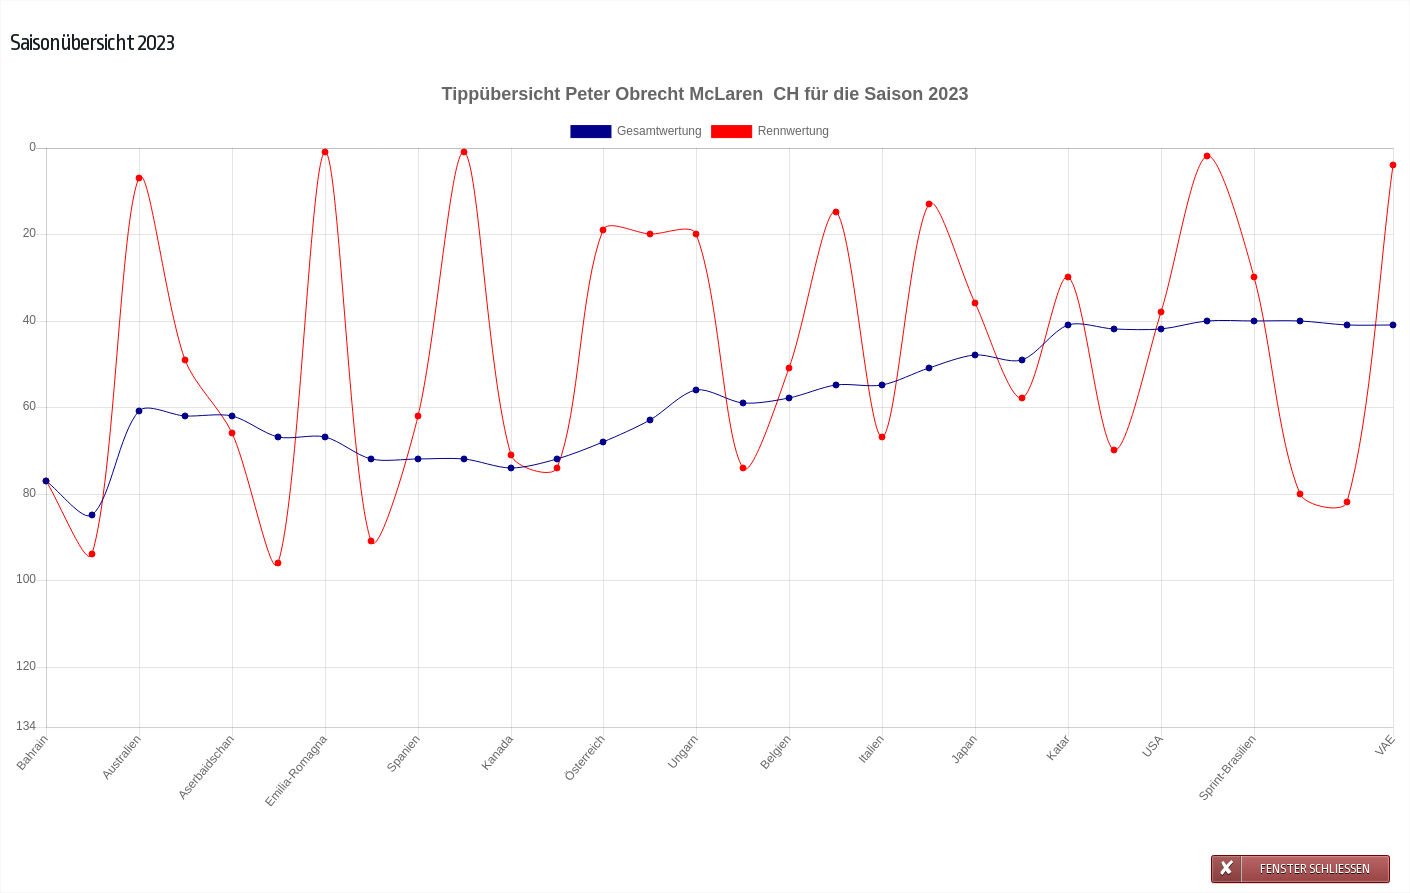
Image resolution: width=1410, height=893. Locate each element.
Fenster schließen (1315, 869)
